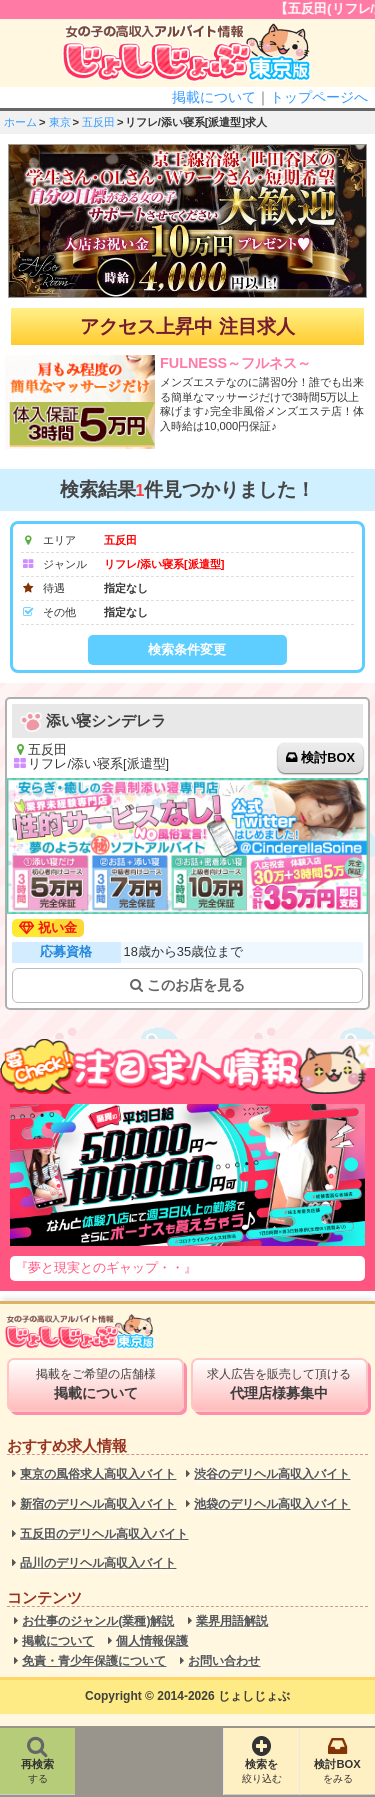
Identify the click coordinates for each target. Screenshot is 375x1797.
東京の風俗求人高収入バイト (98, 1474)
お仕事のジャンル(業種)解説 (98, 1621)
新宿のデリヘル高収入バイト (98, 1504)
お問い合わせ (224, 1661)
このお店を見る (187, 985)
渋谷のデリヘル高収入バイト (272, 1474)
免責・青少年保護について (94, 1661)
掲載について (214, 97)
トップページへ (319, 97)
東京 (60, 122)
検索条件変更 (187, 649)
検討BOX (328, 757)
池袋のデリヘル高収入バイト (272, 1504)
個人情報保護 (152, 1641)
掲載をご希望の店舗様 (95, 1384)
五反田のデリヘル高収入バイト (104, 1534)
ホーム (20, 122)
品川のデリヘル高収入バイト (98, 1563)
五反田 (98, 122)
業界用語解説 (232, 1621)
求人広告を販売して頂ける (279, 1384)
